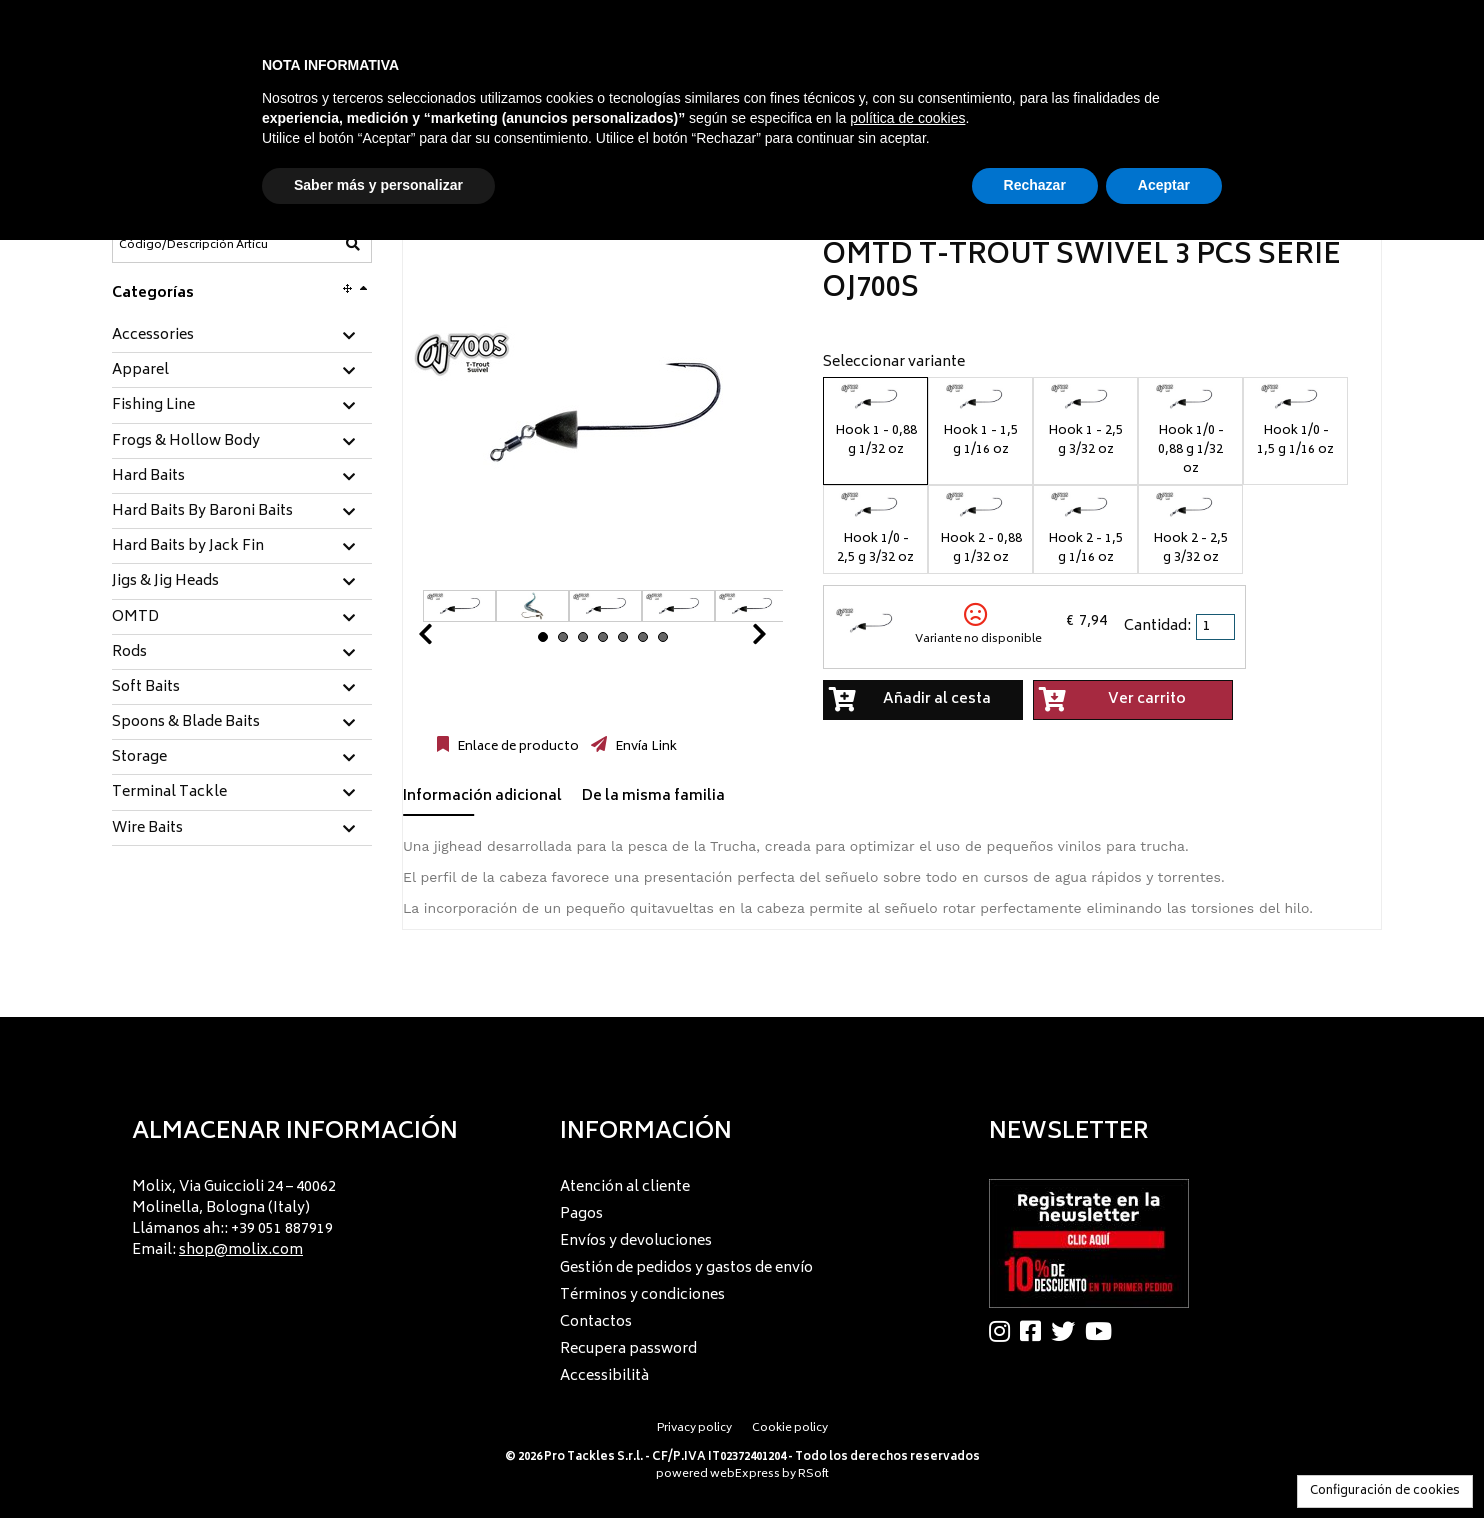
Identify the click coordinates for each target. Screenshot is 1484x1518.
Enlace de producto (516, 747)
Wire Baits (147, 829)
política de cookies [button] (907, 118)
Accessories (153, 336)
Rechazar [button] (1035, 185)
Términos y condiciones (642, 1295)
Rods (129, 653)
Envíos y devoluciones (636, 1241)
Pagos (581, 1214)
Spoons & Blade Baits (186, 723)
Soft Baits (146, 688)
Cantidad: (1157, 626)
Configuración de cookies (1385, 1491)
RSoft (813, 1474)
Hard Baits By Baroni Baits (202, 512)
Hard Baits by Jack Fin (188, 547)
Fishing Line (153, 406)
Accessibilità (604, 1376)
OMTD (135, 618)
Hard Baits (148, 477)
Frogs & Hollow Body (186, 442)
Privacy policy (694, 1428)
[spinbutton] (1217, 627)
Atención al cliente (625, 1187)
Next (735, 639)
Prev (449, 639)
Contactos (596, 1322)
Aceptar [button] (1164, 185)
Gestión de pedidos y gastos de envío (686, 1268)
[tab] (242, 336)
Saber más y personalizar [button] (378, 185)
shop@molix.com (241, 1250)
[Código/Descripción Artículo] (193, 245)
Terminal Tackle (169, 793)
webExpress (745, 1474)
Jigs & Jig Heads (165, 582)
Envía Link (644, 747)
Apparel (140, 371)
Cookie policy (790, 1428)
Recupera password (628, 1349)
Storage (139, 758)
